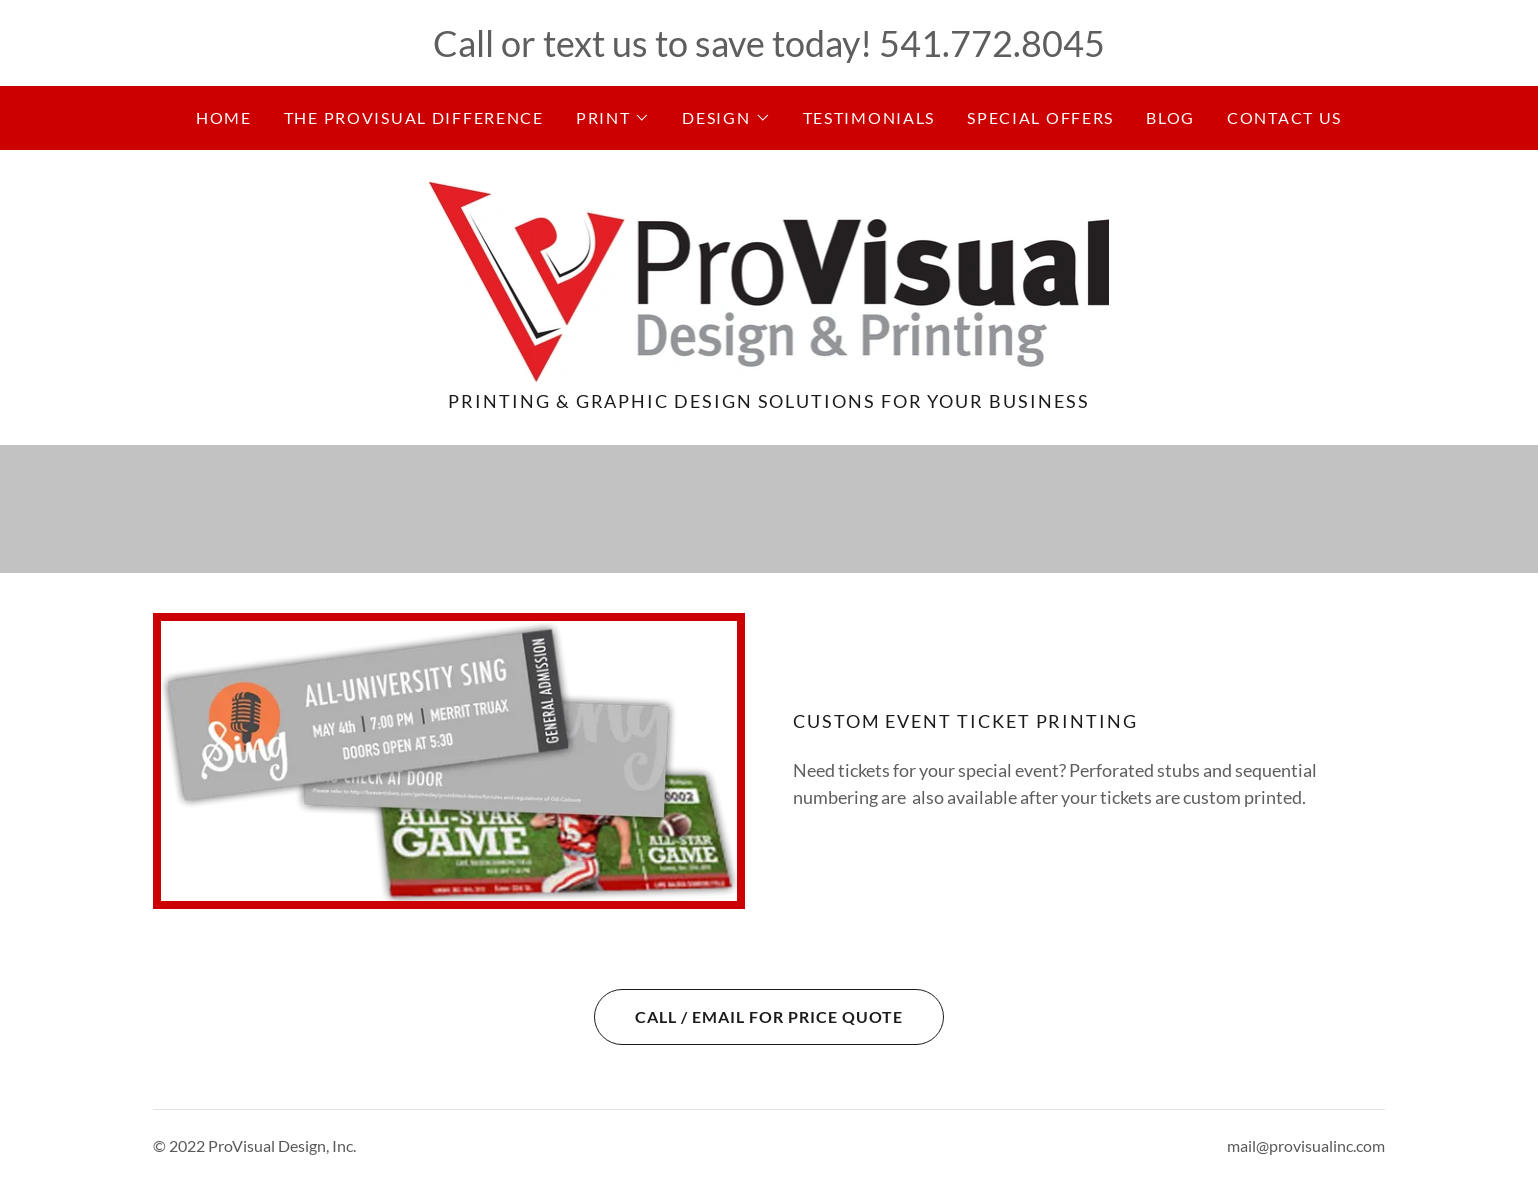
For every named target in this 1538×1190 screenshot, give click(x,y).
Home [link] (224, 117)
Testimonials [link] (869, 117)
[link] (769, 280)
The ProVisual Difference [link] (414, 117)
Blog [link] (1170, 117)
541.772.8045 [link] (992, 43)
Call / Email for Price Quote (748, 1017)
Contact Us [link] (1284, 117)
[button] (613, 118)
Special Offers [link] (1040, 117)
